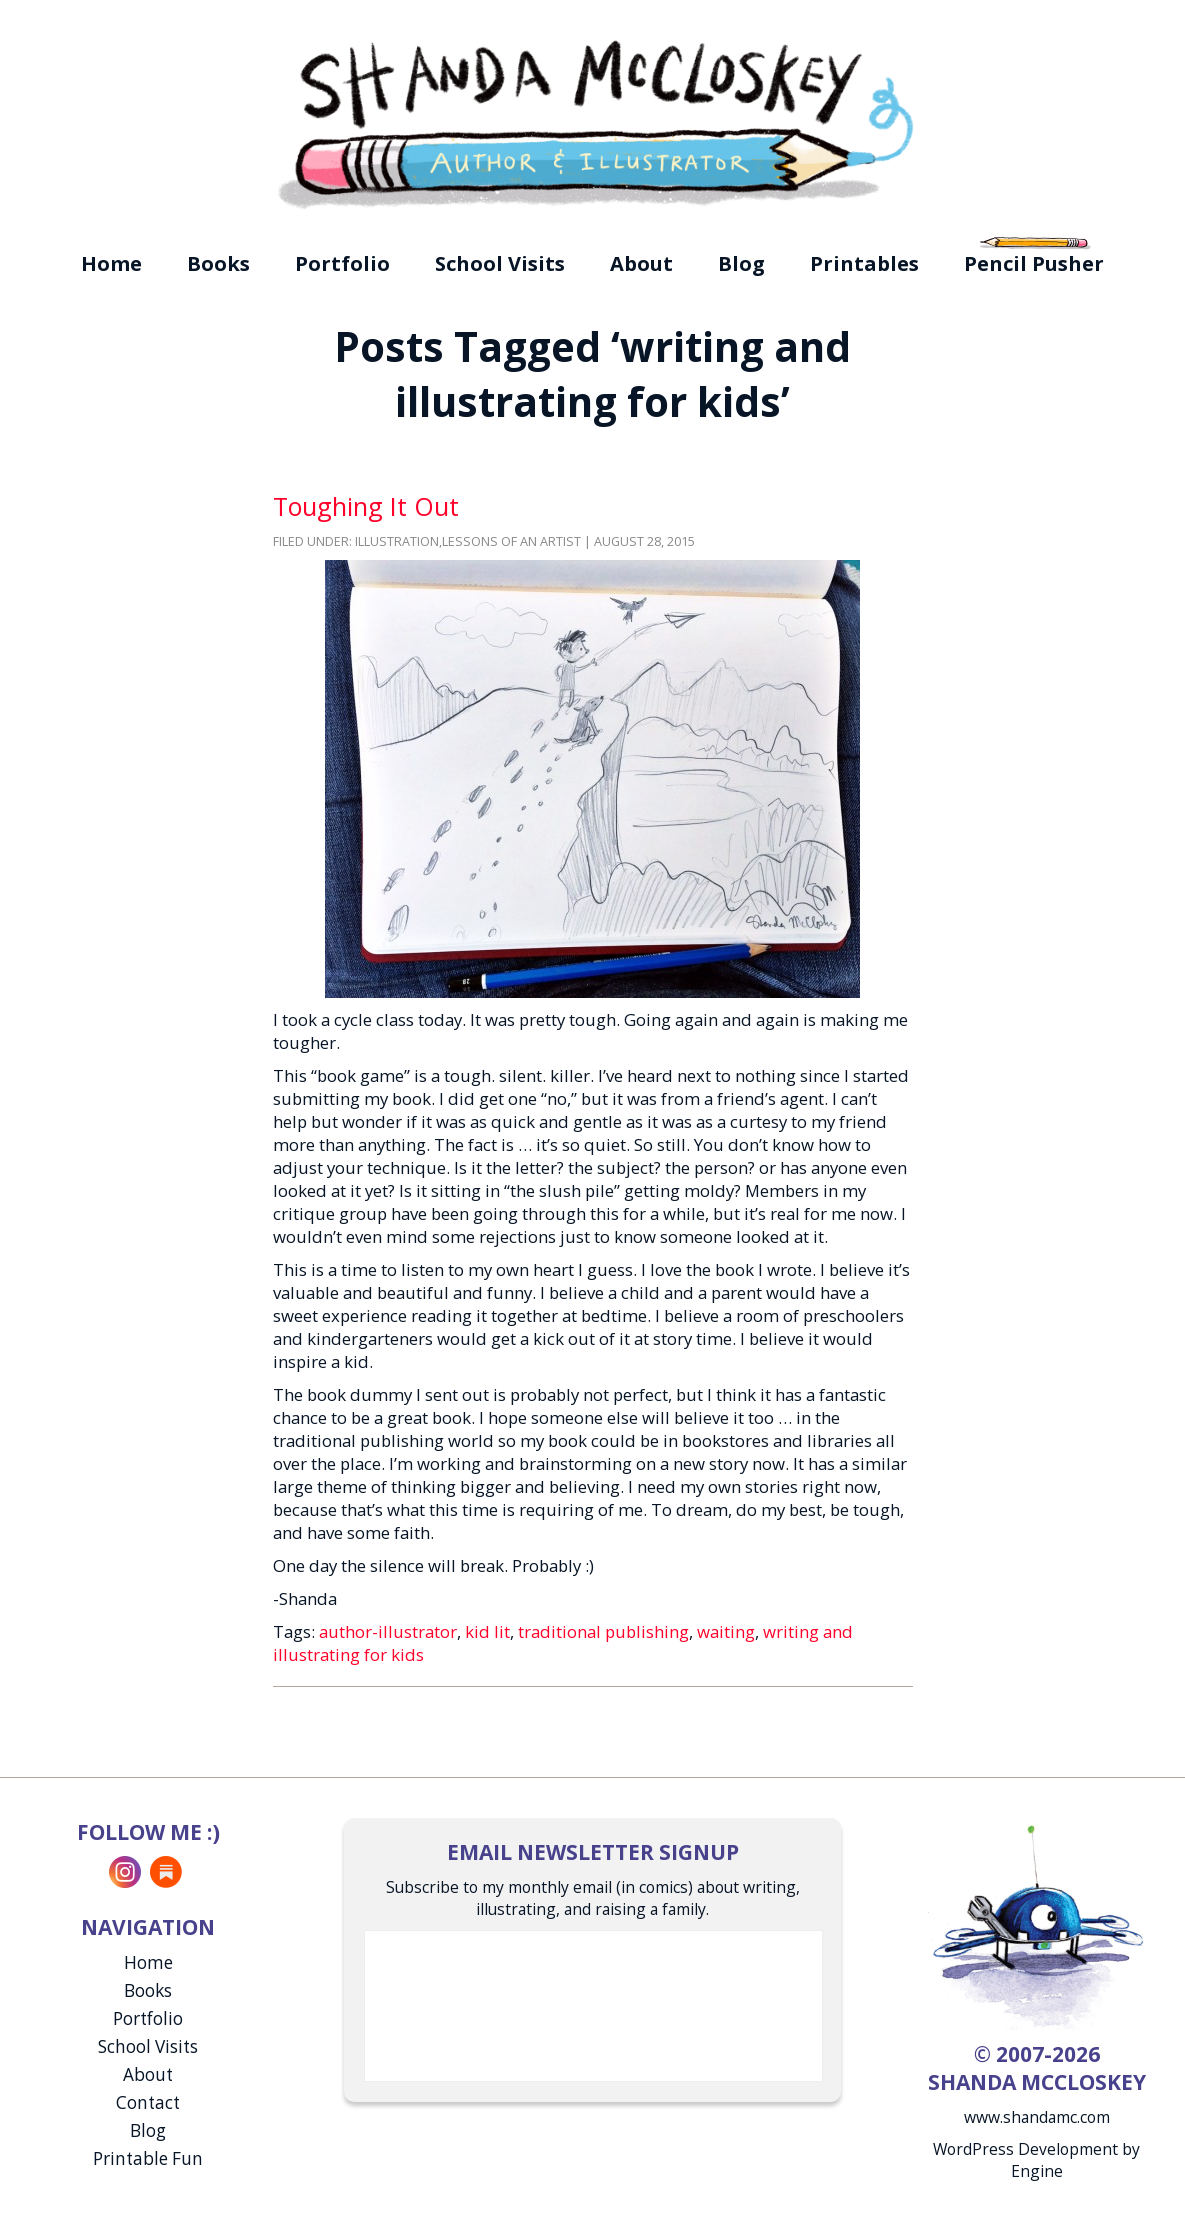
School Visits (500, 263)
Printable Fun (148, 2158)
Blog (741, 263)
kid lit (487, 1631)
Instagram (125, 1872)
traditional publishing (603, 1631)
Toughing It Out (366, 506)
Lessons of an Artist (511, 541)
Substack (166, 1872)
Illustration (397, 541)
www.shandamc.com (1037, 2117)
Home (111, 263)
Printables (864, 263)
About (641, 263)
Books (218, 263)
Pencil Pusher (1034, 263)
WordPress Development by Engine (1036, 2160)
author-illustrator (388, 1631)
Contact (148, 2102)
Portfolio (342, 263)
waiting (726, 1631)
